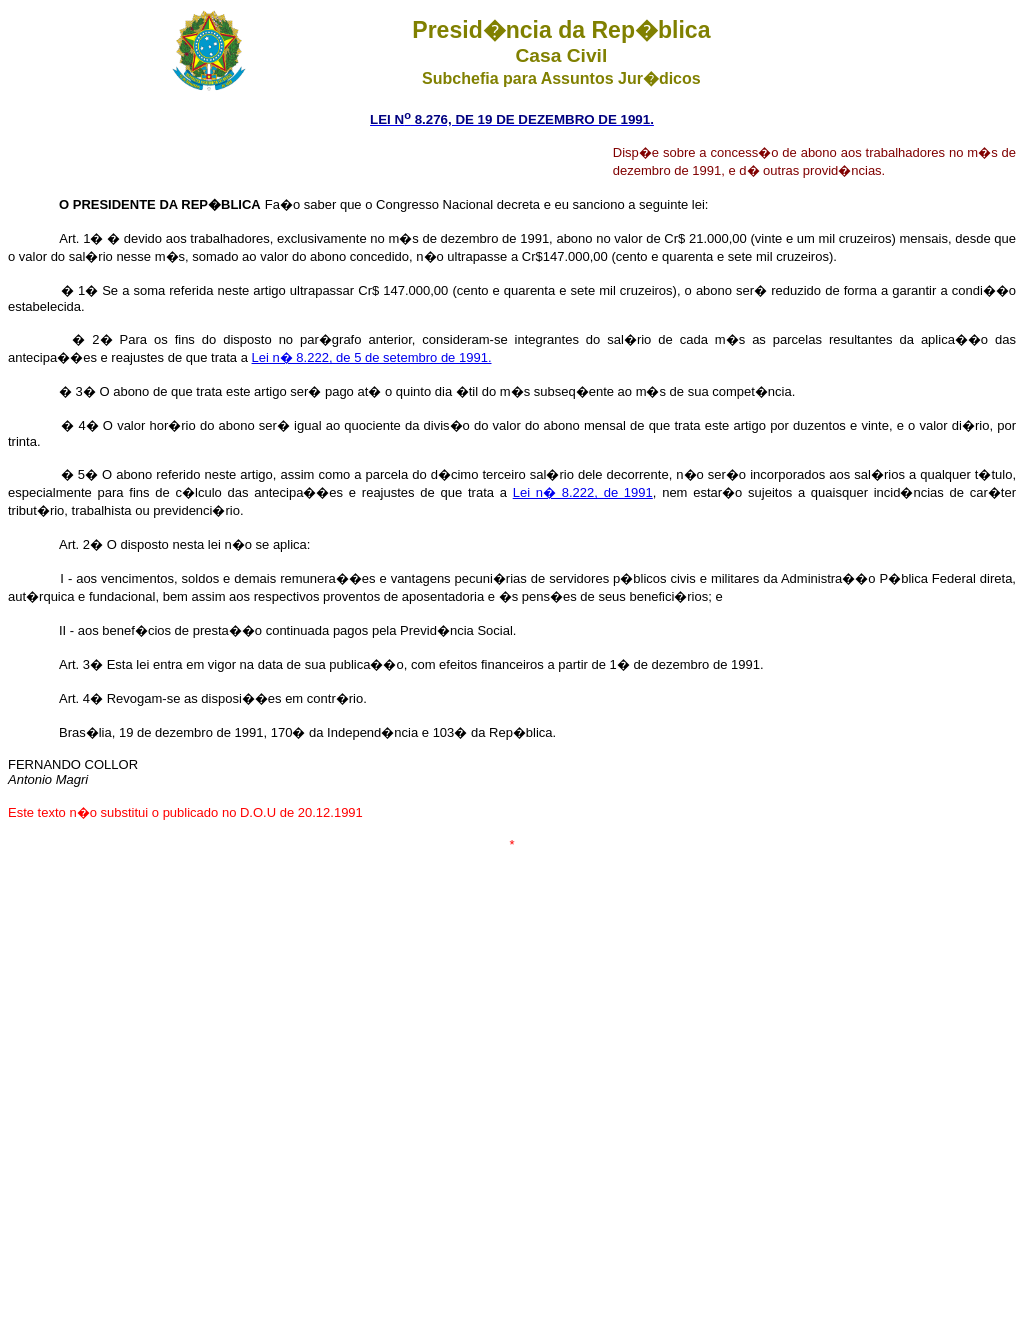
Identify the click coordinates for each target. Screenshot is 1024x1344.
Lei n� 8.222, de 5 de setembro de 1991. (372, 357)
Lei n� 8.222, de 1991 (583, 492)
